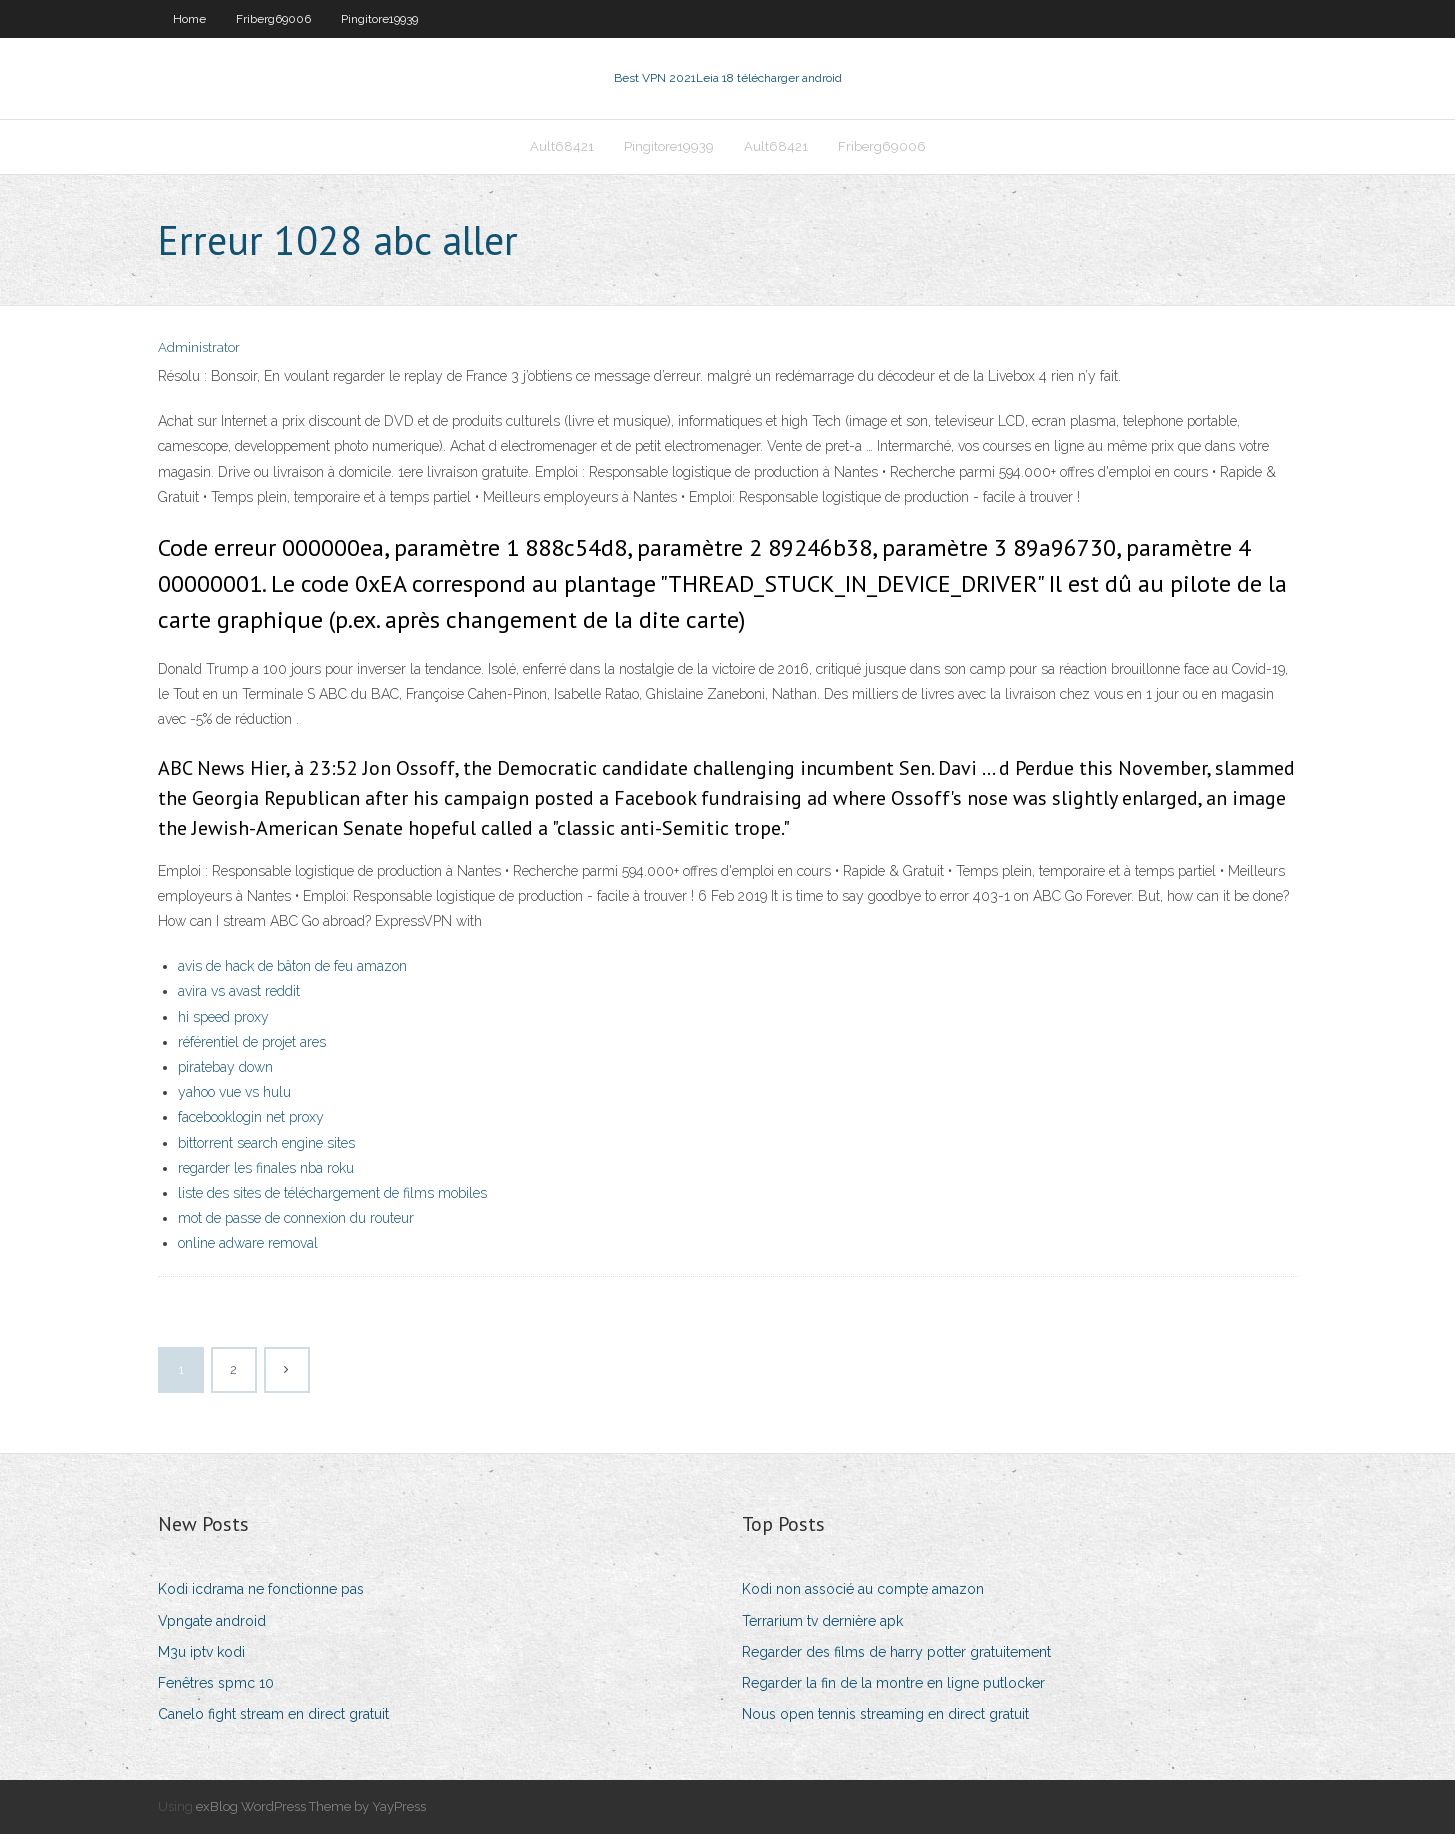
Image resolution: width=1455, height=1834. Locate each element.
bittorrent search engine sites (266, 1143)
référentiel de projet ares (252, 1042)
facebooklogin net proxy (251, 1117)
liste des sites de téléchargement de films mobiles (332, 1193)
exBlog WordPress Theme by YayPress (311, 1806)
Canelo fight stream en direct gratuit (273, 1714)
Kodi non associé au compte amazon (863, 1589)
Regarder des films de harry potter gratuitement (896, 1652)
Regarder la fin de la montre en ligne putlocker (893, 1683)
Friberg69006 (273, 19)
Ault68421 (562, 146)
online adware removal (248, 1243)
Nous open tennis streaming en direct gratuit (885, 1714)
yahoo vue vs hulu (234, 1092)
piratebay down (225, 1067)
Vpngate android (212, 1621)
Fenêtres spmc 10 (216, 1683)
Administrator (199, 347)
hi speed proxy (223, 1017)
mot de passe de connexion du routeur (296, 1218)
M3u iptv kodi (201, 1652)
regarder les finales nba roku (266, 1168)
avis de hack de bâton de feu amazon (292, 966)
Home (189, 19)
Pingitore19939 (379, 19)
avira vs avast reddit (239, 991)
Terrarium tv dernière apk (822, 1621)
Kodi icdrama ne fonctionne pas (261, 1589)
